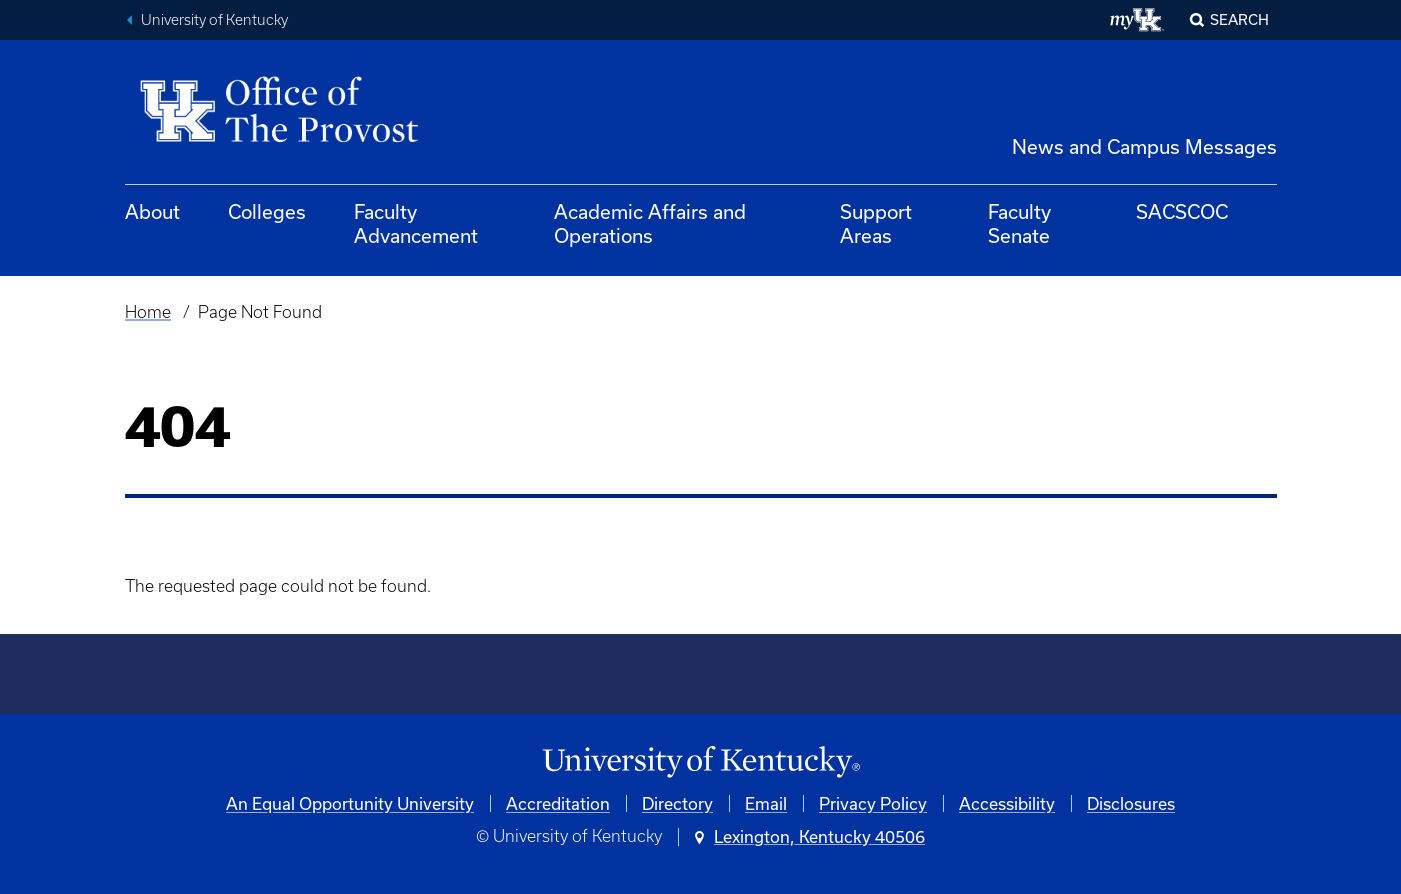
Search (1239, 19)
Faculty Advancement (416, 223)
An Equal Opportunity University (350, 803)
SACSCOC (1182, 211)
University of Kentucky (214, 20)
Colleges (267, 211)
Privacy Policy (873, 803)
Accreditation (558, 803)
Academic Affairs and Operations (650, 223)
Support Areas (876, 223)
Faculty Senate (1019, 223)
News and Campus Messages (1144, 146)
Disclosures (1131, 803)
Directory (677, 803)
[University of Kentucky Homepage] (701, 762)
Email (766, 803)
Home (148, 312)
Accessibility (1007, 803)
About (152, 211)
